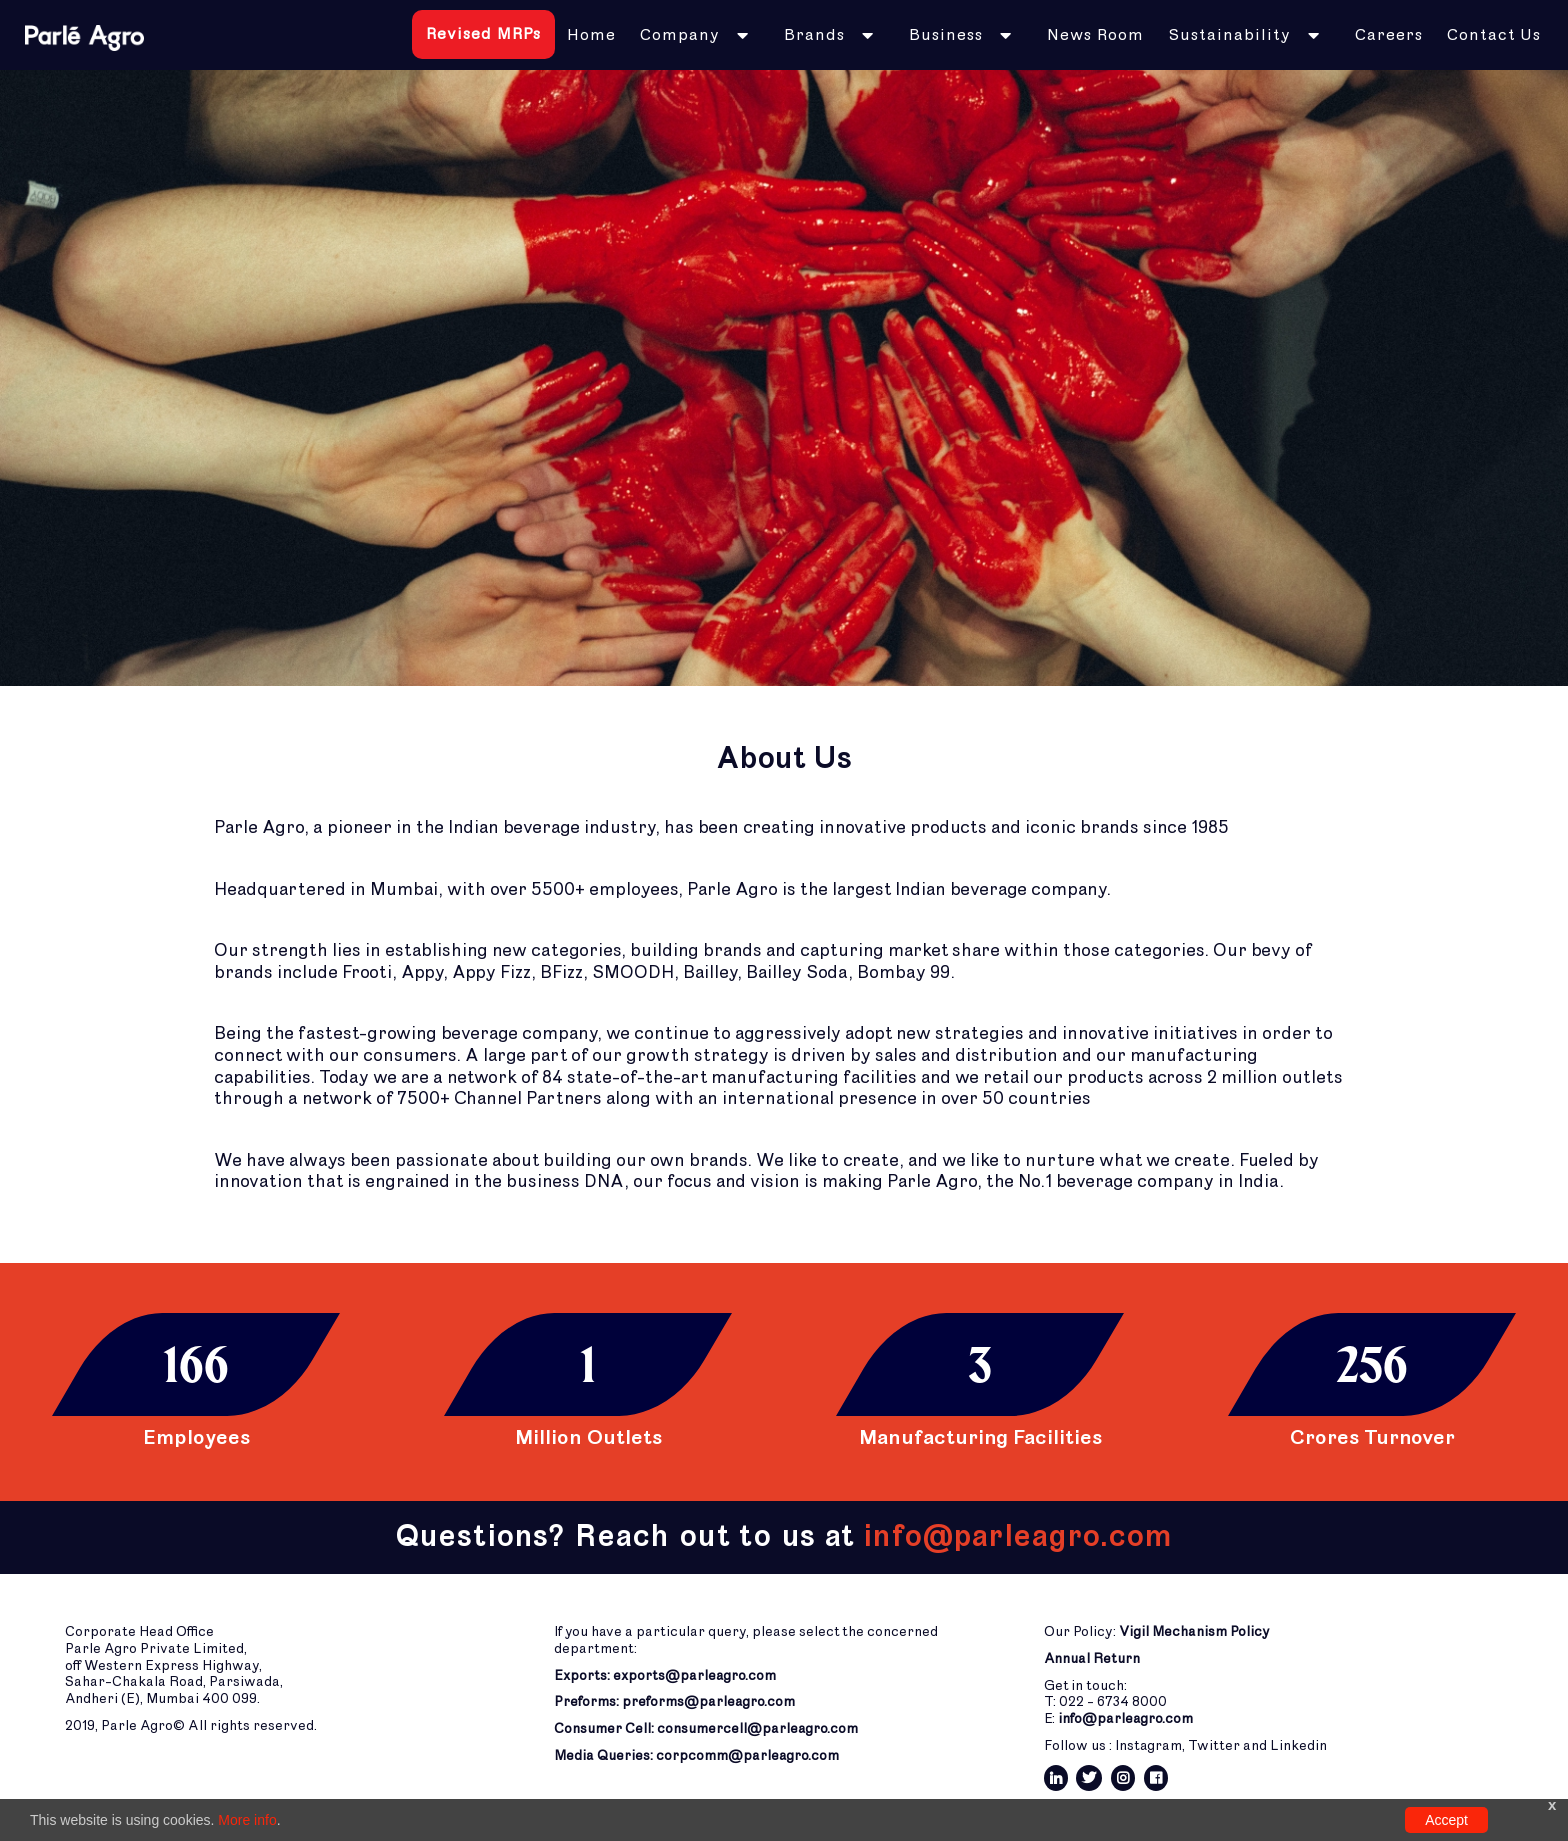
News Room (1095, 35)
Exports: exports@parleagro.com (665, 1675)
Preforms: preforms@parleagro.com (674, 1701)
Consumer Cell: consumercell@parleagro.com (706, 1728)
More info (247, 1820)
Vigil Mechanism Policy (1194, 1631)
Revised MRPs (483, 34)
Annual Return (1092, 1658)
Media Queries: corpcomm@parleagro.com (696, 1755)
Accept (1446, 1820)
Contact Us (1494, 35)
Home (591, 35)
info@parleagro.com (1125, 1718)
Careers (1389, 35)
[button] (700, 35)
